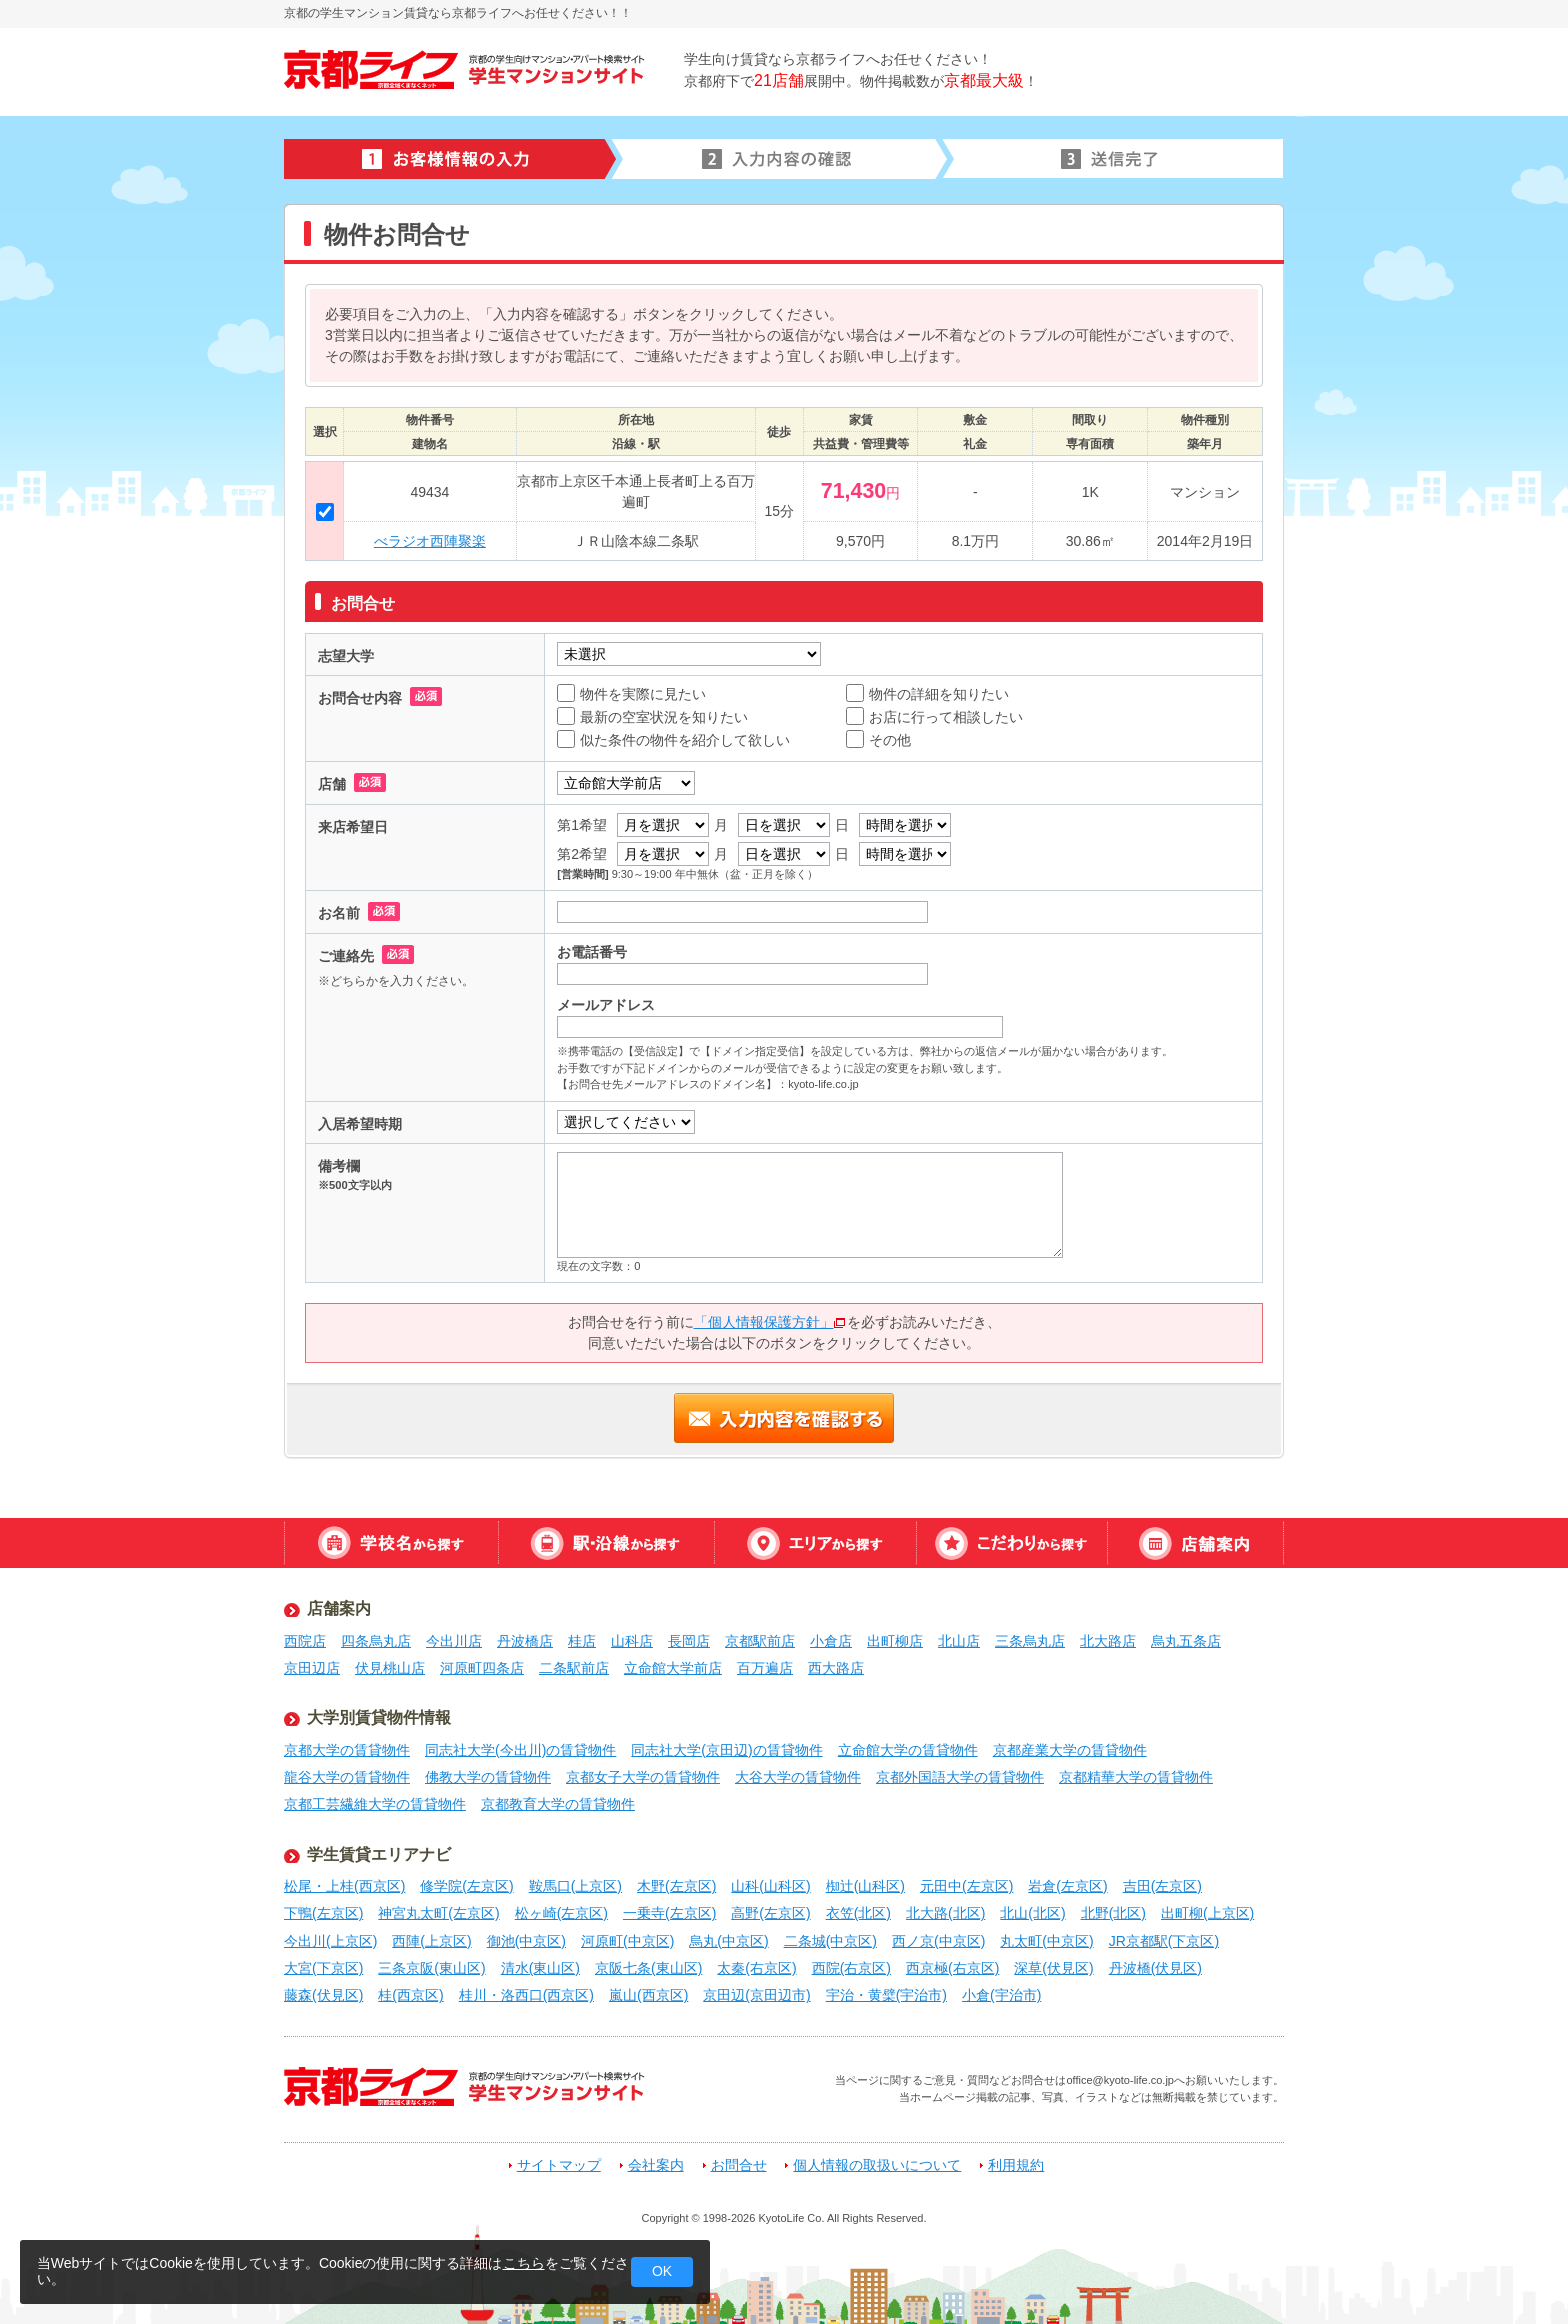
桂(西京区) (410, 1995)
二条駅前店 (574, 1668)
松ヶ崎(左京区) (561, 1913)
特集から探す (1011, 1543)
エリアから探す (815, 1543)
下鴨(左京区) (323, 1913)
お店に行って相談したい (934, 717)
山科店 (632, 1641)
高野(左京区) (770, 1913)
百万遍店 (765, 1668)
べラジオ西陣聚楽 (430, 541)
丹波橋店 (525, 1641)
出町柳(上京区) (1207, 1913)
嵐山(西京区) (648, 1995)
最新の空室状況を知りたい (652, 717)
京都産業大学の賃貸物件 (1070, 1750)
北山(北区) (1032, 1913)
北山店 (959, 1641)
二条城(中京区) (830, 1941)
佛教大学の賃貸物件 (488, 1777)
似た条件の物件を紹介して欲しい (673, 740)
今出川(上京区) (330, 1941)
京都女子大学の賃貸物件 (643, 1777)
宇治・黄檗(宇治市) (886, 1995)
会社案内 (656, 2165)
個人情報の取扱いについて (877, 2165)
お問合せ (739, 2165)
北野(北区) (1113, 1913)
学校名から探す (391, 1543)
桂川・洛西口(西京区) (526, 1995)
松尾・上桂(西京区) (344, 1886)
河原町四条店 (482, 1668)
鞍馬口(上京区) (575, 1886)
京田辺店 (312, 1668)
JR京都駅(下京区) (1164, 1941)
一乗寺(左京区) (669, 1913)
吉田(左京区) (1162, 1886)
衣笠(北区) (858, 1913)
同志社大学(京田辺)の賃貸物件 (726, 1750)
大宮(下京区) (323, 1968)
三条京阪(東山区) (431, 1968)
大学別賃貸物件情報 (379, 1717)
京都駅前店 (760, 1641)
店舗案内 (1195, 1543)
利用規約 (1016, 2165)
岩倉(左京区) (1067, 1886)
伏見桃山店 (390, 1668)
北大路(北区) (945, 1913)
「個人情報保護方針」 (770, 1322)
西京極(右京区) (952, 1968)
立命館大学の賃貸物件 (908, 1750)
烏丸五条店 (1186, 1641)
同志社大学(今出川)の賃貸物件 (520, 1750)
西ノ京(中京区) (938, 1941)
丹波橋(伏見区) (1155, 1968)
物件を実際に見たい (631, 694)
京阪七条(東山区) (648, 1968)
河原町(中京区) (627, 1941)
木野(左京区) (676, 1886)
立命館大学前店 (673, 1668)
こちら (524, 2263)
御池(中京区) (526, 1941)
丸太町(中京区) (1046, 1941)
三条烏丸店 (1030, 1641)
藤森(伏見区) (323, 1995)
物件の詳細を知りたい (927, 694)
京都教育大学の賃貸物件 (558, 1804)
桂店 (582, 1641)
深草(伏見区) (1053, 1968)
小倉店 (831, 1641)
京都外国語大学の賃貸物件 (960, 1777)
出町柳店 (895, 1641)
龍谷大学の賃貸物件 (347, 1777)
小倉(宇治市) (1001, 1995)
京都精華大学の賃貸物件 (1136, 1777)
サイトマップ (559, 2165)
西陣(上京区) (431, 1941)
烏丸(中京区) (728, 1941)
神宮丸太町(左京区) (438, 1913)
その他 (878, 740)
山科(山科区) (770, 1886)
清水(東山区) (540, 1968)
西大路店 (836, 1668)
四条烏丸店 (376, 1641)
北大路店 (1108, 1641)
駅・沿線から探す (606, 1543)
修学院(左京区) (466, 1886)
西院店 (305, 1641)
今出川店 (454, 1641)
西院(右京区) (851, 1968)
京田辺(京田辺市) (756, 1995)
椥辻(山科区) (865, 1886)
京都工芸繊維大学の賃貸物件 (375, 1804)
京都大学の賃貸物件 (347, 1750)
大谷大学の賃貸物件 (798, 1777)
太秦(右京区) (756, 1968)
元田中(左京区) (966, 1886)
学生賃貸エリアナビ (379, 1854)
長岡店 (689, 1641)
